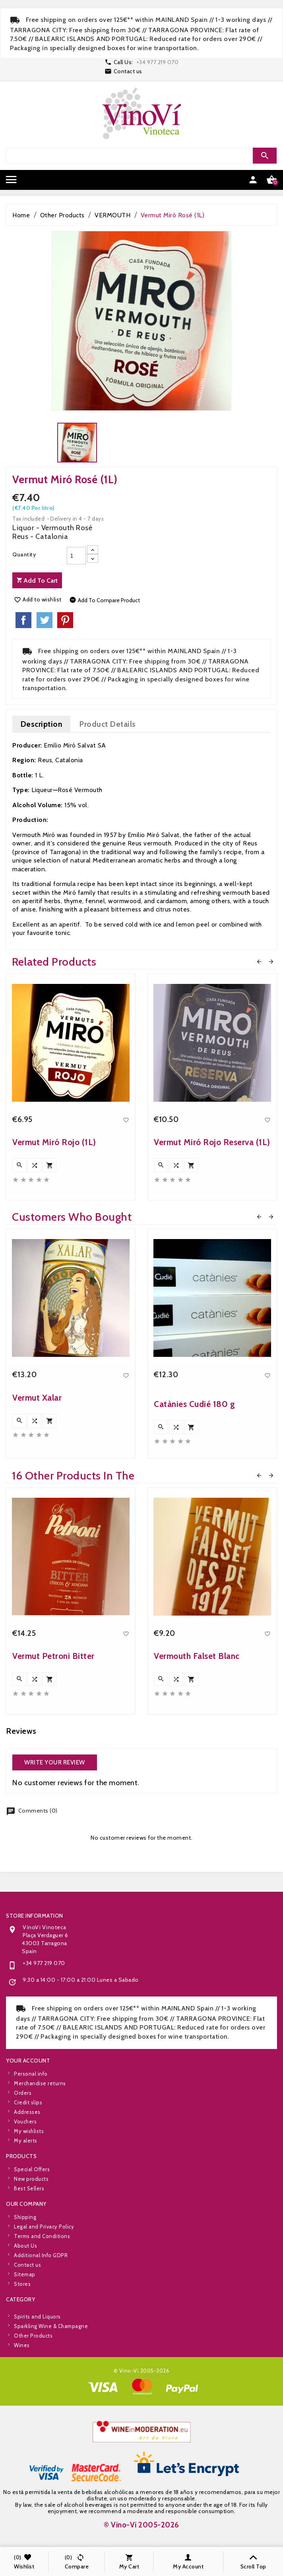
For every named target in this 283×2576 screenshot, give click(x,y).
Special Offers (32, 2196)
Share (23, 620)
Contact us (128, 71)
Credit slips (28, 2161)
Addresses (27, 2170)
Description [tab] (41, 724)
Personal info (31, 2132)
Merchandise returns (40, 2142)
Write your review (54, 1762)
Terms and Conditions (42, 2294)
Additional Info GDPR (41, 2314)
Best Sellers (29, 2215)
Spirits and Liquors (37, 2352)
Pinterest (65, 620)
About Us (25, 2304)
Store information (34, 2007)
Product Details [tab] (107, 724)
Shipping (25, 2275)
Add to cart (37, 580)
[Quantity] (76, 555)
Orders (22, 2151)
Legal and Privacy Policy (44, 2285)
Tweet (44, 620)
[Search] (140, 156)
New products (31, 2205)
